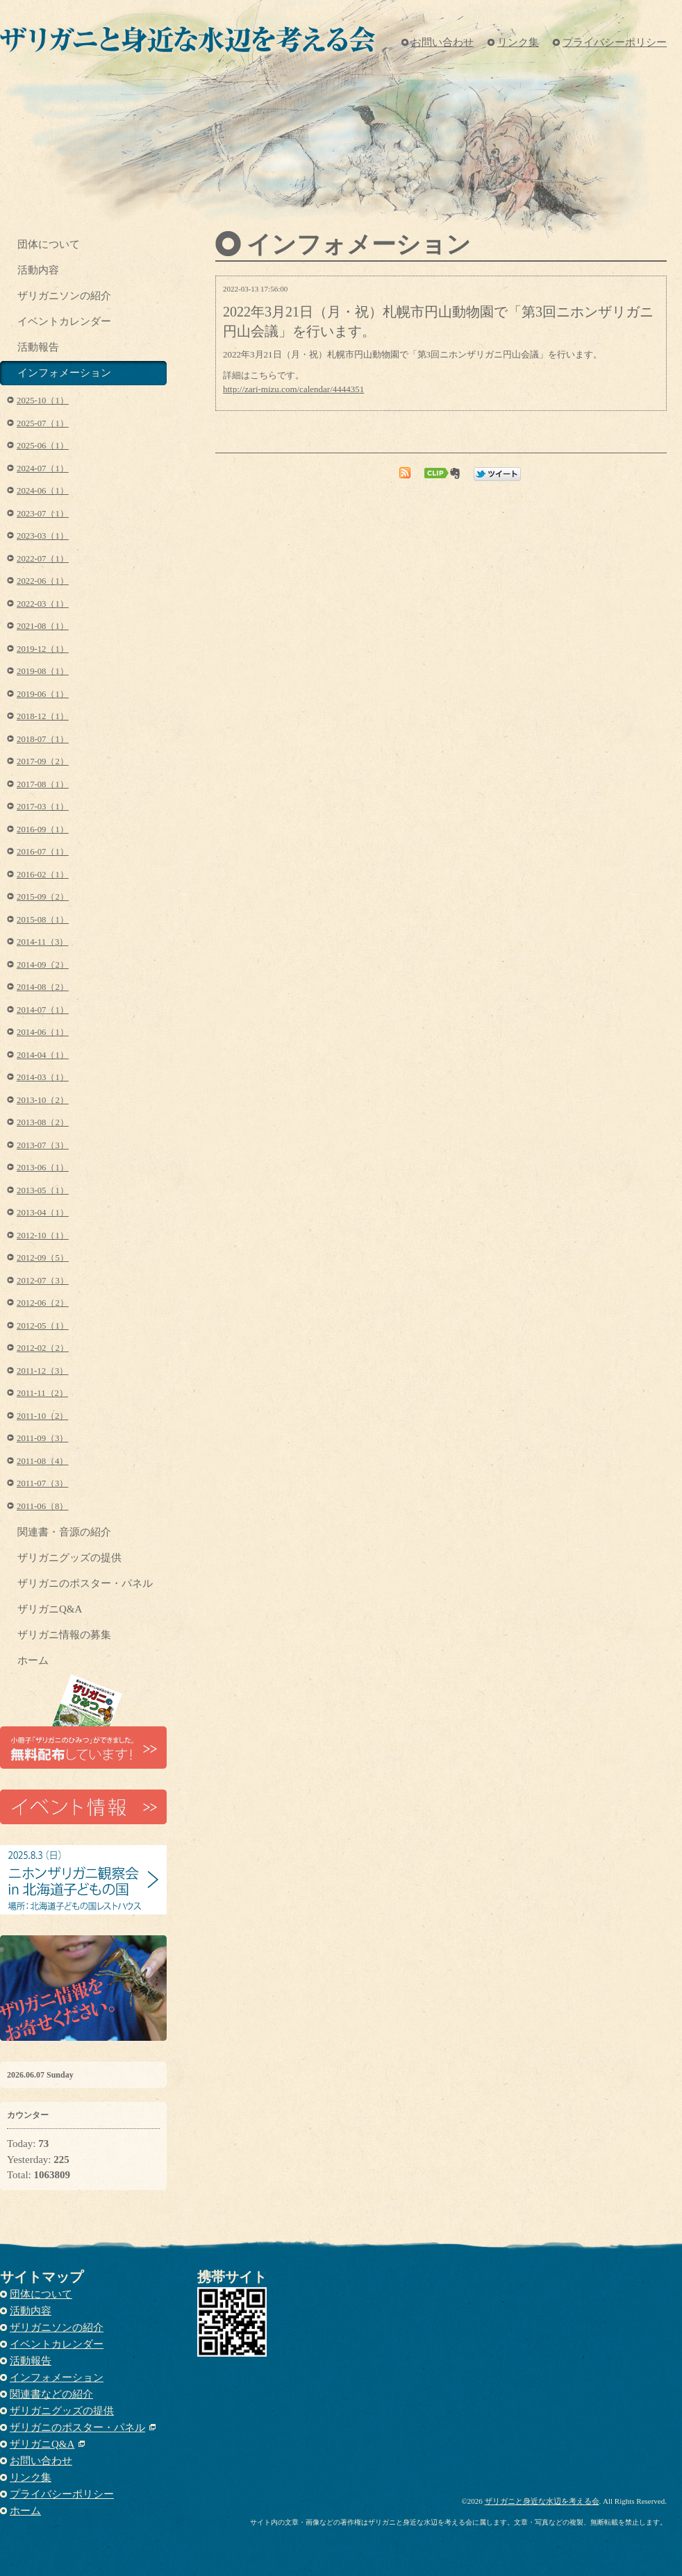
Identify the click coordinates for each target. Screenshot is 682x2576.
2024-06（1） (43, 491)
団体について (48, 244)
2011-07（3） (42, 1483)
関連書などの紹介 (51, 2394)
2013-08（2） (43, 1122)
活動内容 (38, 270)
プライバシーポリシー (615, 42)
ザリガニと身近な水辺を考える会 (542, 2501)
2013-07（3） (43, 1145)
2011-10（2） (42, 1416)
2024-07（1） (43, 468)
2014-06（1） (43, 1032)
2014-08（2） (43, 987)
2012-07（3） (43, 1281)
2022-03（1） (43, 604)
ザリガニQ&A (49, 1609)
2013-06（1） (43, 1167)
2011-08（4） (42, 1461)
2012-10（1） (43, 1235)
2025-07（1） (43, 423)
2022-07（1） (43, 559)
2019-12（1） (43, 649)
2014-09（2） (43, 965)
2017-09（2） (43, 761)
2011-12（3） (42, 1371)
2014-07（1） (43, 1010)
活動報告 (38, 347)
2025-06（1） (43, 446)
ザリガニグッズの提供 (69, 1557)
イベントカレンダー (64, 321)
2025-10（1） (43, 400)
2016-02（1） (43, 874)
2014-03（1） (43, 1077)
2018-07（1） (43, 739)
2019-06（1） (43, 694)
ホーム (33, 1660)
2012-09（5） (43, 1258)
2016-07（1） (43, 852)
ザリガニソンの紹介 (64, 295)
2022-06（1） (43, 581)
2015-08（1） (43, 920)
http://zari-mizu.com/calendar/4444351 (293, 389)
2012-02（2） (43, 1348)
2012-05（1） (43, 1326)
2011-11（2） (42, 1393)
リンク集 (518, 42)
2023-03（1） (43, 536)
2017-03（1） (43, 806)
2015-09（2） (43, 897)
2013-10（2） (43, 1100)
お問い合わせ (442, 42)
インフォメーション (64, 372)
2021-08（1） (43, 626)
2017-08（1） (43, 784)
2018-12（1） (43, 716)
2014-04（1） (43, 1055)
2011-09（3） (42, 1438)
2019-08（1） (43, 671)
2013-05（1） (43, 1190)
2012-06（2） (43, 1303)
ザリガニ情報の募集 (64, 1634)
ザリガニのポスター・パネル (85, 1583)
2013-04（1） (43, 1213)
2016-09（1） (43, 829)
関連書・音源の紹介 (64, 1532)
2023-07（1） (43, 514)
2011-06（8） (42, 1506)
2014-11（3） (42, 942)
